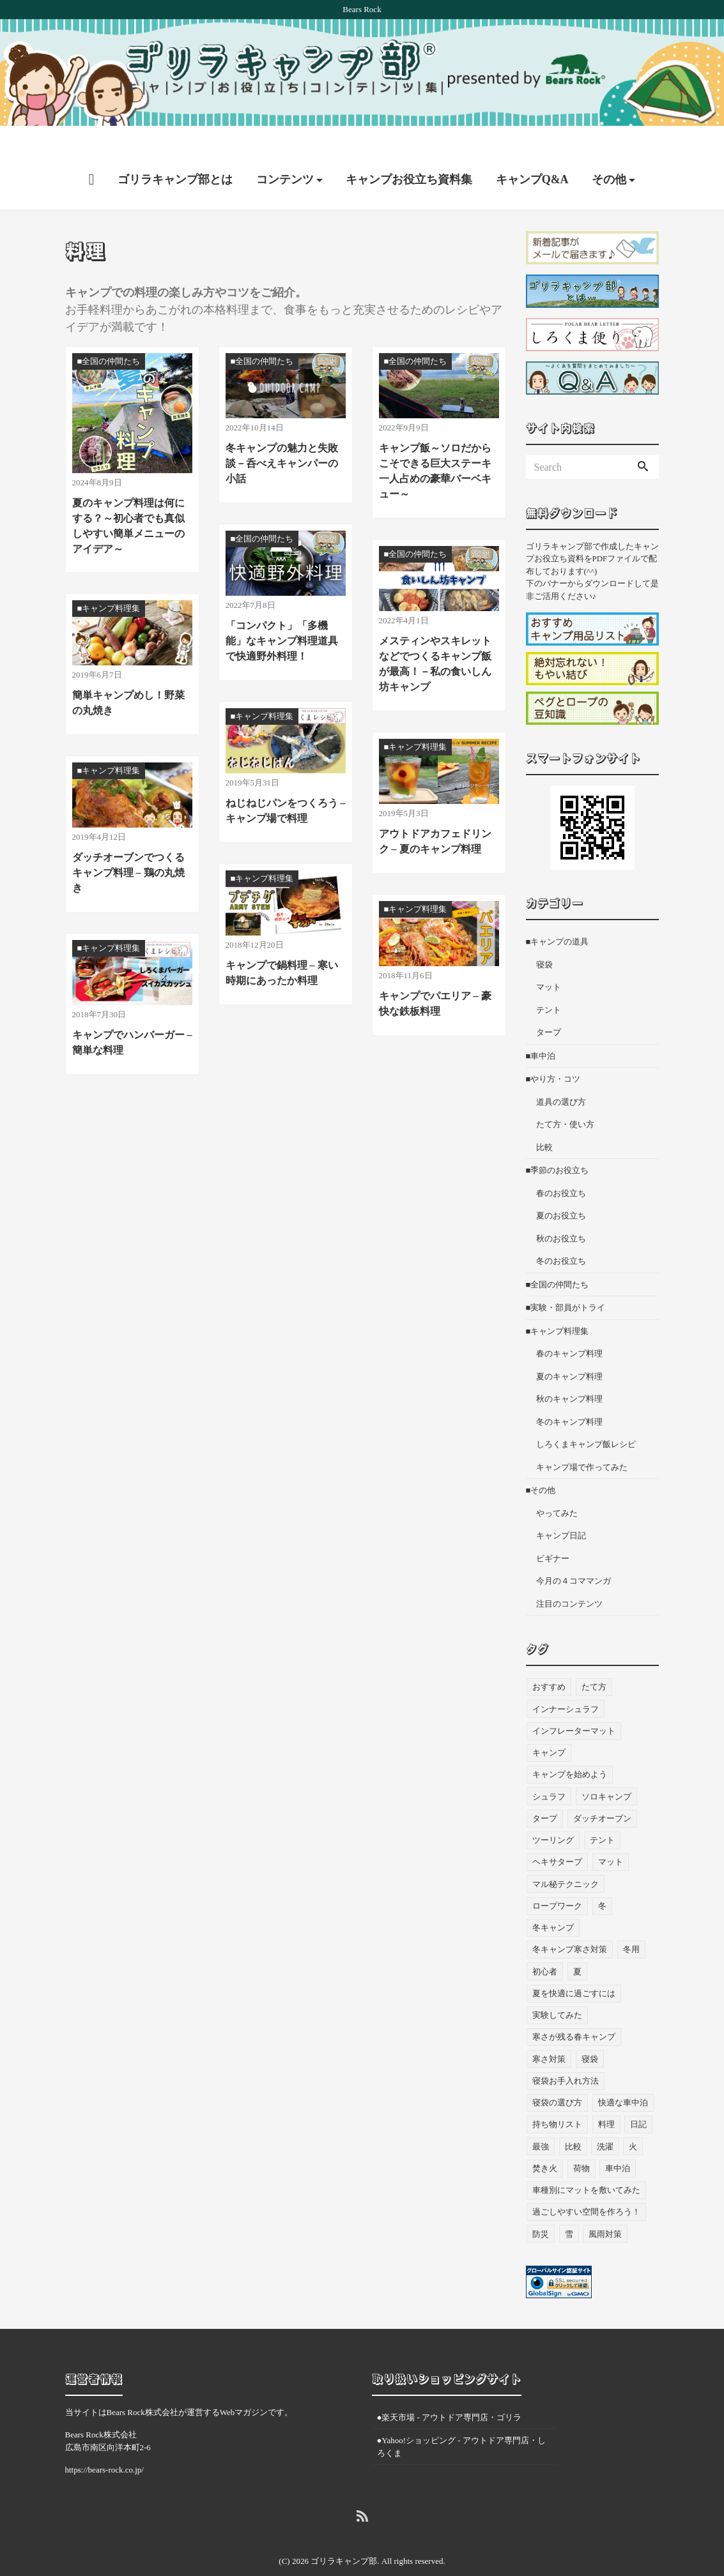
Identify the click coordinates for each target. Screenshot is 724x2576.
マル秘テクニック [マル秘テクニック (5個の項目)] (565, 1859)
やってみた (557, 1488)
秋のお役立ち (561, 1213)
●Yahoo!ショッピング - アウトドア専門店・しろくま (461, 2422)
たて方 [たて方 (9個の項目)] (594, 1662)
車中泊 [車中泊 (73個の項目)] (617, 2143)
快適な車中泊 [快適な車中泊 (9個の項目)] (623, 2077)
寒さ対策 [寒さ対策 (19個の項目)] (549, 2034)
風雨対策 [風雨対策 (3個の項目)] (605, 2209)
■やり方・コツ (553, 1054)
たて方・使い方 (565, 1099)
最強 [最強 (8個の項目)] (540, 2121)
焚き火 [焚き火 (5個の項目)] (544, 2143)
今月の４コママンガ (573, 1556)
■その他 (541, 1465)
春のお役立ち (561, 1168)
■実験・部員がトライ (566, 1282)
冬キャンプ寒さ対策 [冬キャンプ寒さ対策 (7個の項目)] (569, 1925)
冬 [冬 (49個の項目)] (602, 1881)
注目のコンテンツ (569, 1579)
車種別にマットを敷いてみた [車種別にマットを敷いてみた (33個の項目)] (586, 2165)
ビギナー (552, 1533)
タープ (548, 1007)
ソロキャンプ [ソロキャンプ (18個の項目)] (606, 1772)
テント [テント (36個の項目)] (602, 1815)
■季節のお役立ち (557, 1145)
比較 (544, 1122)
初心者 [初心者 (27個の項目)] (544, 1946)
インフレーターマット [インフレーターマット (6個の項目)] (573, 1706)
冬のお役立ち (561, 1236)
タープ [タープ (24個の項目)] (544, 1793)
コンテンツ (285, 154)
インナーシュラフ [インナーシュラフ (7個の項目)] (565, 1684)
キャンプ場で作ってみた (582, 1442)
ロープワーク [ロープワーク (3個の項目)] (557, 1881)
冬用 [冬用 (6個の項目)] (631, 1925)
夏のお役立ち (561, 1190)
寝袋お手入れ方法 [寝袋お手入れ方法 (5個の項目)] (565, 2056)
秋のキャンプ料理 (569, 1374)
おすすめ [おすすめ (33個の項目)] (549, 1662)
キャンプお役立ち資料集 (409, 154)
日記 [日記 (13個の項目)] (638, 2100)
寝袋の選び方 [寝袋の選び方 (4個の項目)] (557, 2077)
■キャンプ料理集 (557, 1306)
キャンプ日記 (561, 1510)
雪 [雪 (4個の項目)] (569, 2209)
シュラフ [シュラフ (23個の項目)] (549, 1772)
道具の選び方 (561, 1077)
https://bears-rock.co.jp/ (104, 2445)
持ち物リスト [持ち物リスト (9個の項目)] (557, 2100)
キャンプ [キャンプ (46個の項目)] (549, 1727)
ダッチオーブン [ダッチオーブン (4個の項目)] (602, 1793)
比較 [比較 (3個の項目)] (573, 2121)
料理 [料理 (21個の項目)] (606, 2100)
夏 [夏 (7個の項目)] (577, 1946)
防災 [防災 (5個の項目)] (540, 2209)
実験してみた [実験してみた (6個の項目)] (557, 1990)
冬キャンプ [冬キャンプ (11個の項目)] (553, 1902)
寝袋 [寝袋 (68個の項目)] (590, 2034)
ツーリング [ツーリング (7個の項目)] (553, 1815)
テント (548, 985)
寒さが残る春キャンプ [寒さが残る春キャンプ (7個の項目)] (573, 2012)
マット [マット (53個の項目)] (610, 1837)
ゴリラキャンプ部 (344, 2536)
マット (548, 962)
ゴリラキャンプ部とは (175, 154)
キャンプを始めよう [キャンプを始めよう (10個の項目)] (569, 1750)
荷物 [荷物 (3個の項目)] (581, 2143)
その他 (609, 154)
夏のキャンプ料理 (569, 1351)
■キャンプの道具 (557, 916)
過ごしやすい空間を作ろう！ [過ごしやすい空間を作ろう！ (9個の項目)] (586, 2187)
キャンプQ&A (532, 154)
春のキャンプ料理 (569, 1328)
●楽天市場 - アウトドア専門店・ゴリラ (449, 2392)
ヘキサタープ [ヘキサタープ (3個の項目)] (557, 1837)
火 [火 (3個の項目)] (633, 2121)
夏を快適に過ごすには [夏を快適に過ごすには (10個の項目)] (573, 1968)
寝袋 (544, 939)
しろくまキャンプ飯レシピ (586, 1419)
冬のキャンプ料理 (569, 1397)
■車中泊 (541, 1031)
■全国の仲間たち (557, 1259)
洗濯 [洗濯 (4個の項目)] (605, 2121)
